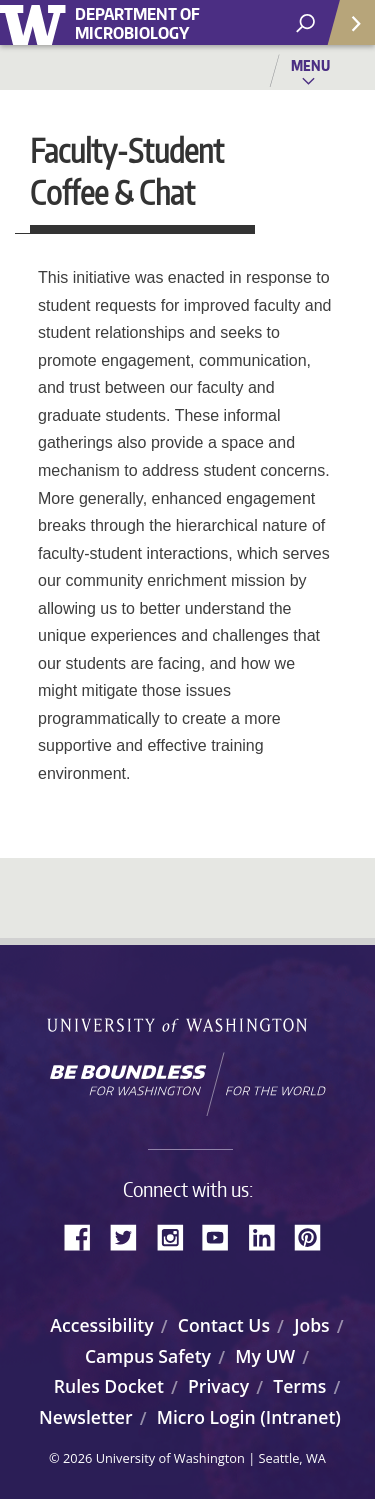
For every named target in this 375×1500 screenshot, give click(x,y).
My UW (265, 1356)
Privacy (218, 1386)
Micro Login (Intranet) (249, 1417)
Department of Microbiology (137, 24)
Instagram (177, 1235)
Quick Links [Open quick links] (344, 30)
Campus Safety (148, 1356)
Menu (310, 65)
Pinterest (315, 1235)
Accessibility (101, 1325)
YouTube (223, 1235)
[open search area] (305, 23)
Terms (299, 1386)
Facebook (85, 1235)
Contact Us (224, 1325)
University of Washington (36, 22)
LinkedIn (269, 1235)
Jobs (312, 1325)
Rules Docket (109, 1386)
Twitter (131, 1235)
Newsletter (86, 1417)
